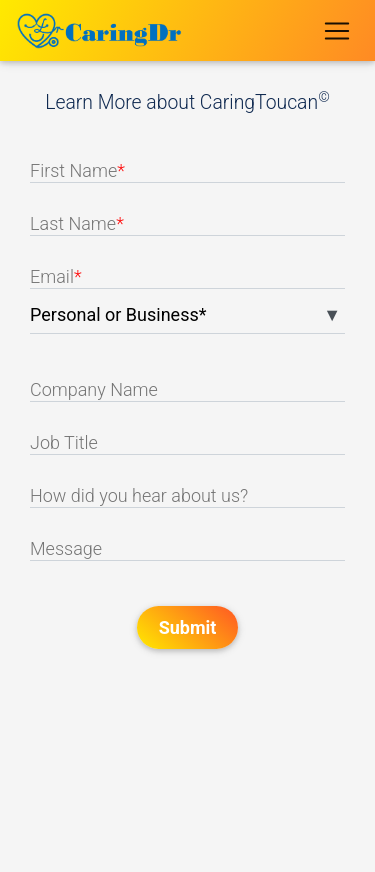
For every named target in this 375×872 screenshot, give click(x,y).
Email (56, 276)
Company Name (94, 389)
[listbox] (187, 319)
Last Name (77, 223)
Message (66, 548)
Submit (188, 627)
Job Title (64, 442)
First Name (77, 170)
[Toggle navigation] (336, 30)
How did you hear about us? (139, 495)
